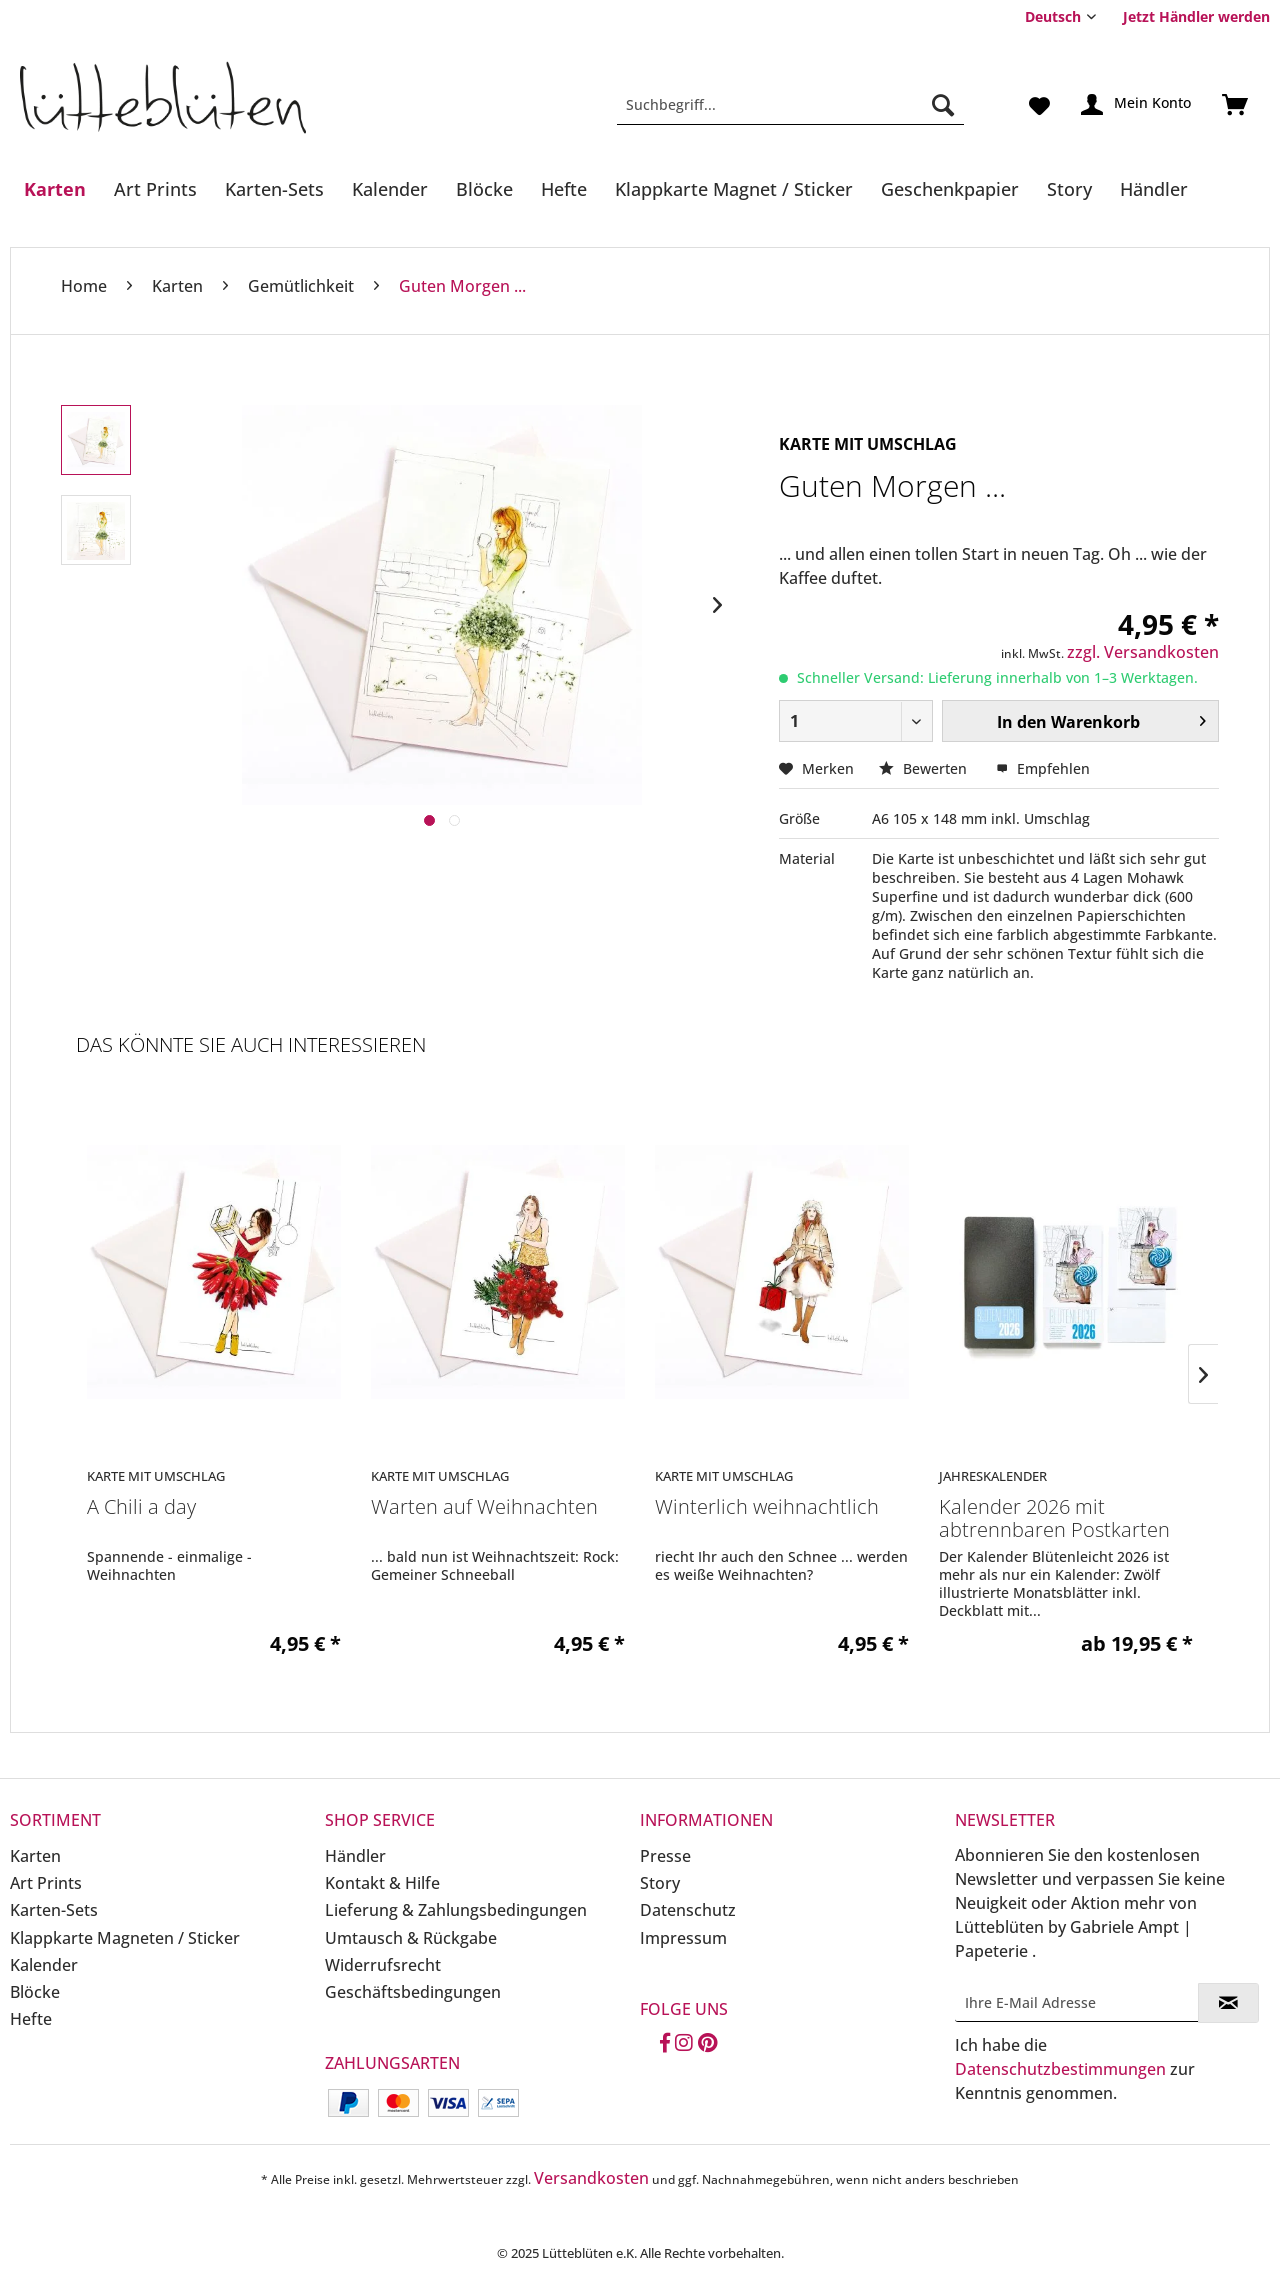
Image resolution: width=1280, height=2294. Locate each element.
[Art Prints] (155, 189)
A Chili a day (141, 1507)
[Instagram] (684, 2044)
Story (660, 1883)
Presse (665, 1856)
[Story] (1069, 189)
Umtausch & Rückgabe (411, 1938)
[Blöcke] (484, 189)
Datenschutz (688, 1910)
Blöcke (35, 1992)
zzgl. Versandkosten (1143, 652)
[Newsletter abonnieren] (1228, 2003)
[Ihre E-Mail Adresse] (1077, 2002)
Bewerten (925, 768)
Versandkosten (591, 2178)
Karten (35, 1856)
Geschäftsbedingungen (413, 1992)
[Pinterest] (707, 2044)
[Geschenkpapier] (950, 189)
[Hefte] (564, 189)
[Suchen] (943, 105)
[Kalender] (390, 189)
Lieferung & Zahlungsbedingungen (456, 1910)
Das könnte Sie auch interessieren (251, 1044)
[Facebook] (665, 2044)
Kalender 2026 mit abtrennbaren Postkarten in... (1054, 1519)
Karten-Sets (54, 1910)
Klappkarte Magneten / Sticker (125, 1938)
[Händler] (1154, 189)
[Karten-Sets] (274, 189)
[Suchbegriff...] (790, 105)
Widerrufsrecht (383, 1965)
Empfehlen (1043, 768)
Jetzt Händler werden (1196, 16)
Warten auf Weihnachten (484, 1507)
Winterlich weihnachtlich (767, 1507)
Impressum (683, 1938)
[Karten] (55, 189)
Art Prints (46, 1883)
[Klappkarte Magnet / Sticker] (734, 189)
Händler (355, 1856)
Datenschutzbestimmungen (1060, 2069)
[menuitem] (1189, 16)
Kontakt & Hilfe (382, 1883)
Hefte (31, 2019)
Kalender (44, 1965)
